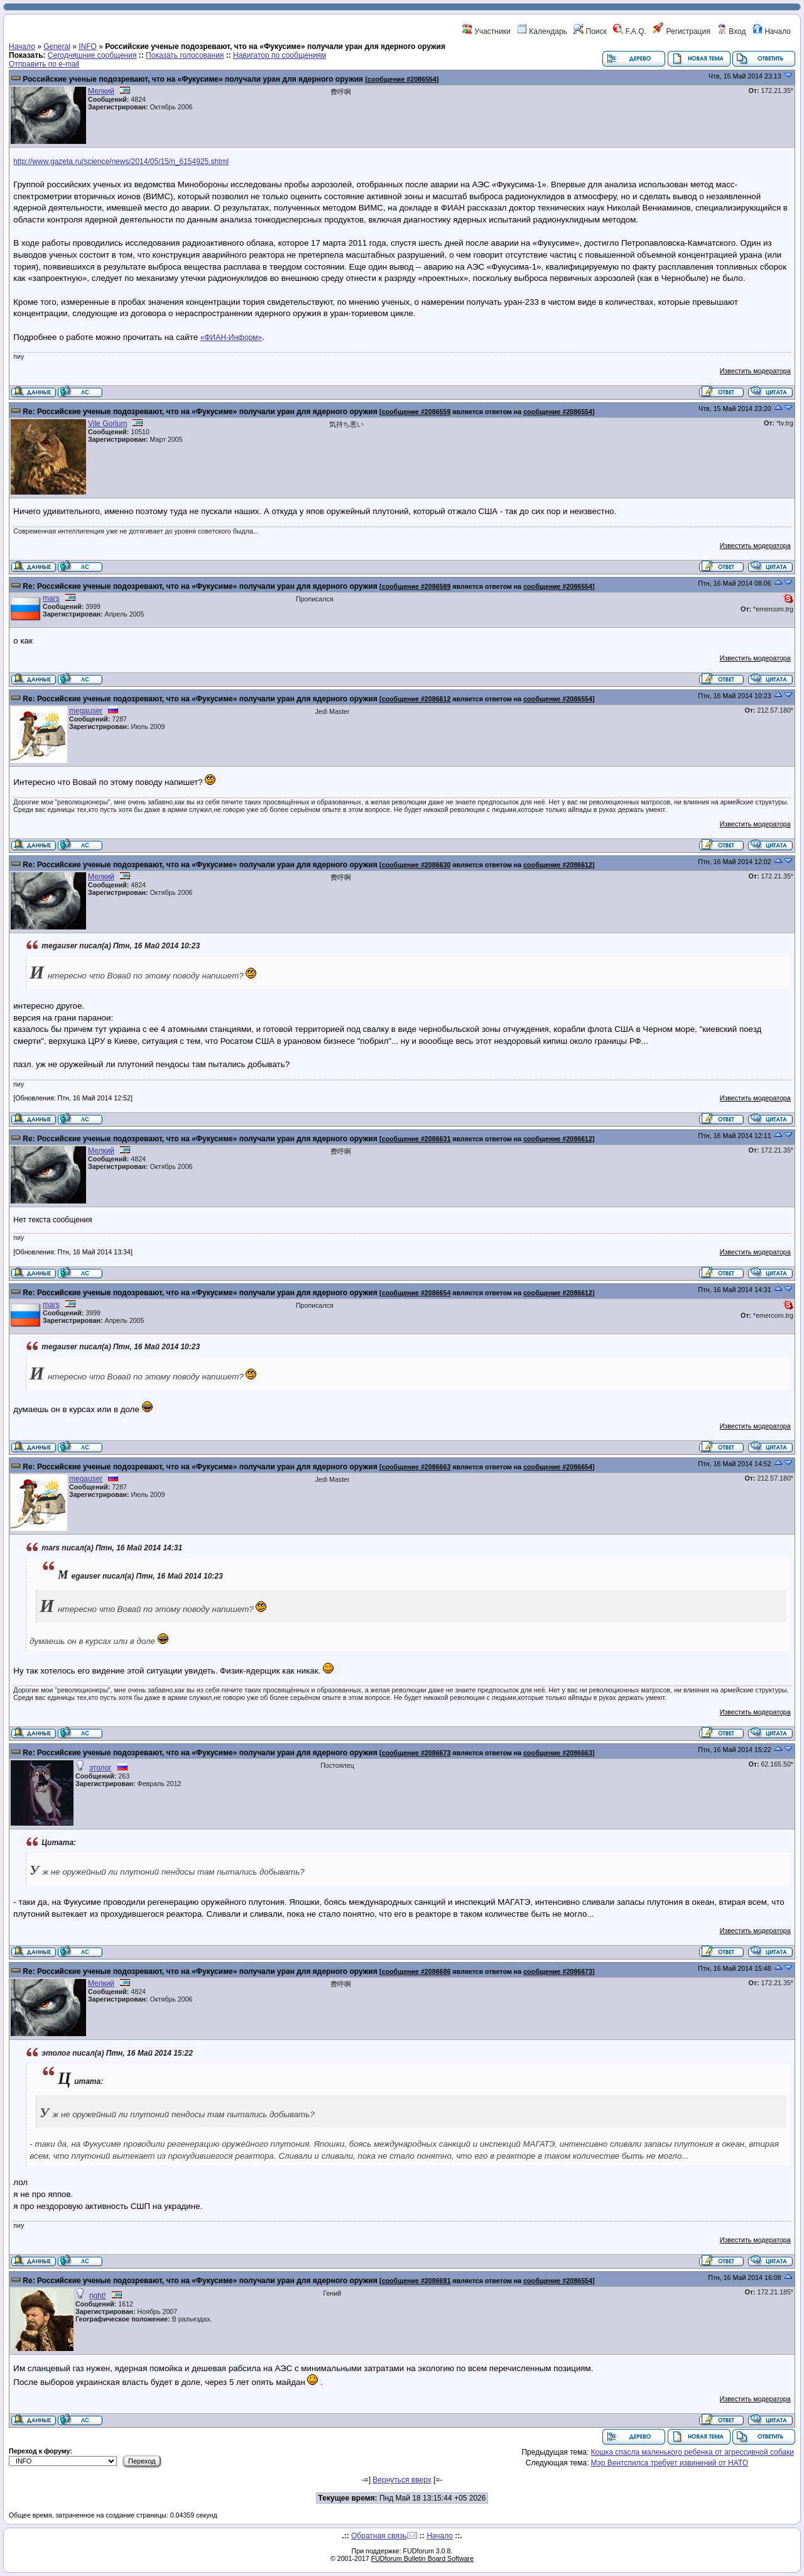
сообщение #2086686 (416, 1971)
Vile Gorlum (107, 423)
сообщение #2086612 (416, 699)
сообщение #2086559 (416, 411)
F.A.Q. (629, 31)
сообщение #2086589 (416, 586)
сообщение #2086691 (416, 2280)
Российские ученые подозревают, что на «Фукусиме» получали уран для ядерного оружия (193, 79)
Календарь (542, 31)
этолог (100, 1767)
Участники (486, 31)
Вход (731, 31)
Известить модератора (755, 371)
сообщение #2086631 (416, 1139)
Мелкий (101, 91)
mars (51, 598)
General (56, 46)
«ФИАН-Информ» (231, 337)
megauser (85, 710)
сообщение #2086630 (416, 865)
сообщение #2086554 (402, 79)
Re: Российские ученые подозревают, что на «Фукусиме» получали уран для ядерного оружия (200, 411)
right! (97, 2295)
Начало (771, 31)
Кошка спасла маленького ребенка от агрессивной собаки (692, 2452)
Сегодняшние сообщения (92, 55)
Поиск (590, 31)
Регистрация (681, 31)
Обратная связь (378, 2535)
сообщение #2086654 (416, 1292)
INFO (88, 46)
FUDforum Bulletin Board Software (422, 2558)
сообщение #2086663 (416, 1467)
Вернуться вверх (401, 2479)
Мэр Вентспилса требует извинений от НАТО (668, 2462)
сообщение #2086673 (416, 1753)
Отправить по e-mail (44, 64)
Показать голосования (185, 55)
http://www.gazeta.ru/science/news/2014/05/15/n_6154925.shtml (121, 161)
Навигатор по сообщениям (279, 55)
